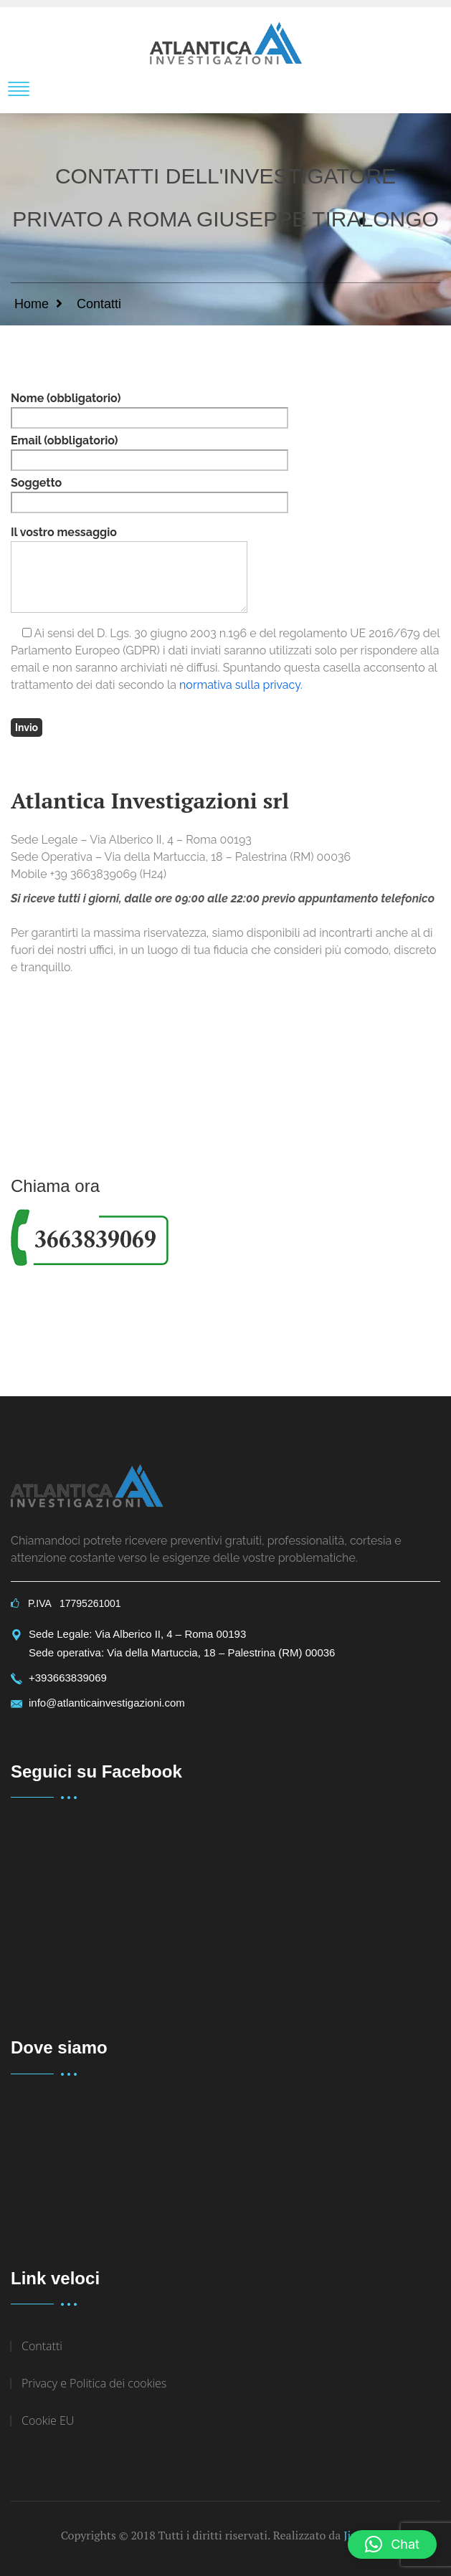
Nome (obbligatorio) (149, 410)
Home (31, 304)
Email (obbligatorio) (149, 452)
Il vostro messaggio (129, 569)
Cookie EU (48, 2420)
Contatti (42, 2346)
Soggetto (149, 494)
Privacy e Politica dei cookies (94, 2383)
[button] (392, 2544)
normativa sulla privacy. (241, 685)
